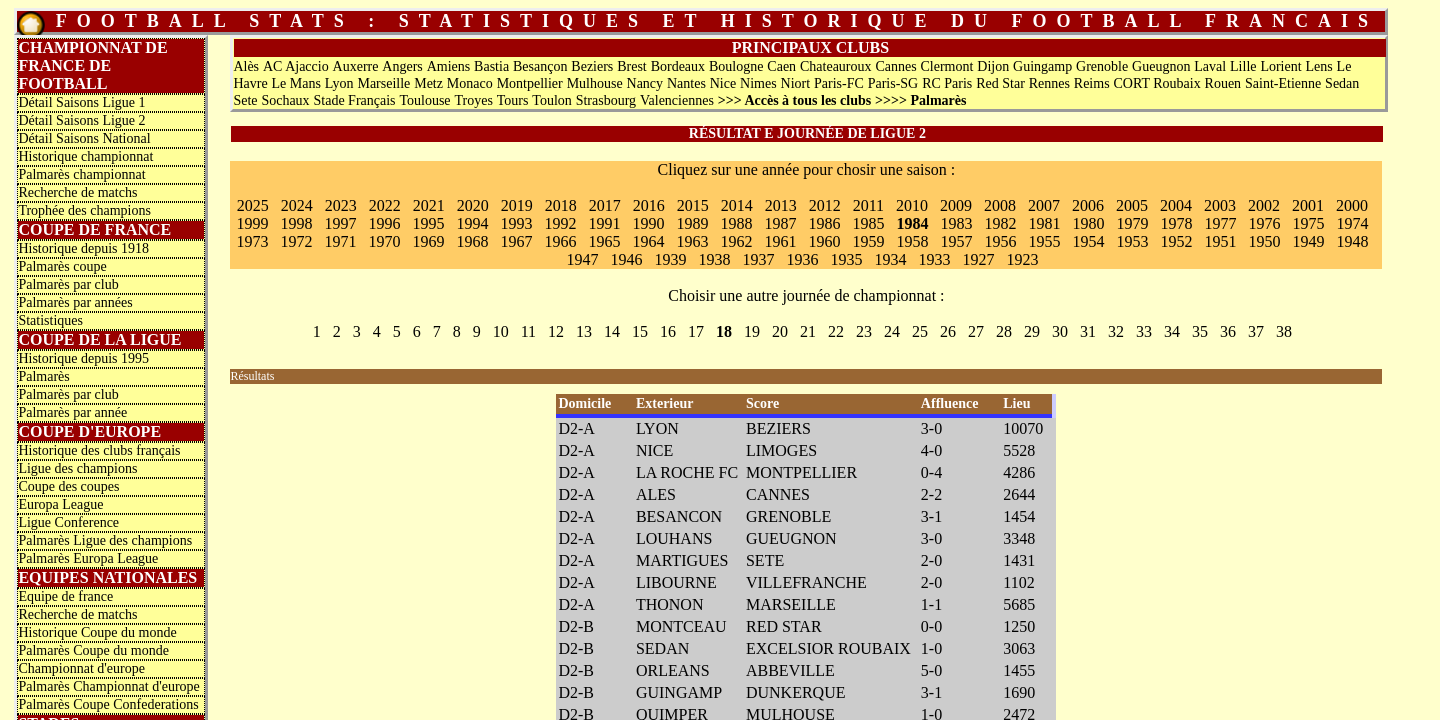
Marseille (383, 83)
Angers (402, 66)
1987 (780, 223)
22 (836, 331)
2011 (868, 205)
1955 (1044, 241)
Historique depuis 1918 (83, 248)
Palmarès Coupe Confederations (108, 704)
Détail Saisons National (84, 138)
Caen (781, 66)
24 (892, 331)
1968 (472, 241)
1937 (758, 259)
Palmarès (43, 376)
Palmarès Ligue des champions (105, 540)
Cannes (895, 66)
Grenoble (1102, 66)
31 (1088, 331)
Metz (428, 83)
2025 (253, 205)
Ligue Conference (68, 522)
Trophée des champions (84, 210)
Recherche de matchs (77, 192)
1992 (560, 223)
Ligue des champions (77, 468)
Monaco (470, 83)
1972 (296, 241)
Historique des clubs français (99, 450)
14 (612, 331)
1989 (692, 223)
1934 (890, 259)
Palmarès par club (68, 284)
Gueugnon (1161, 66)
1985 (868, 223)
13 (584, 331)
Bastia (491, 66)
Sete (245, 100)
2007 (1044, 205)
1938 (714, 259)
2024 (297, 205)
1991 (604, 223)
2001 (1308, 205)
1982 (1000, 223)
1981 (1044, 223)
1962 (736, 241)
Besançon (540, 66)
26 (948, 331)
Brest (632, 66)
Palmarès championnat (81, 174)
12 (556, 331)
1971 (340, 241)
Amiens (449, 66)
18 (724, 331)
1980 (1088, 223)
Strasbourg (606, 100)
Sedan (1342, 83)
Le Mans (295, 83)
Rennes (1049, 83)
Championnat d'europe (81, 668)
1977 (1220, 223)
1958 (912, 241)
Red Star (1000, 83)
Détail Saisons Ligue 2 (81, 120)
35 (1200, 331)
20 (780, 331)
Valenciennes (677, 100)
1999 (252, 223)
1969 (428, 241)
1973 (252, 241)
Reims (1092, 83)
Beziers (592, 66)
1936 (802, 259)
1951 (1220, 241)
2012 (825, 205)
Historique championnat (85, 156)
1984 (912, 223)
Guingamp (1042, 66)
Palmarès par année (72, 412)
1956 (1000, 241)
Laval (1210, 66)
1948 (1352, 241)
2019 (517, 205)
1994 (472, 223)
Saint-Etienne (1283, 83)
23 (864, 331)
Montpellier (530, 83)
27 (976, 331)
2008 (1000, 205)
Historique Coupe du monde (97, 632)
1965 (604, 241)
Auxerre (356, 66)
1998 (296, 223)
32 (1116, 331)
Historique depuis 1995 (83, 358)
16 (668, 331)
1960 (824, 241)
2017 (605, 205)
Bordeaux (678, 66)
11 (528, 331)
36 (1228, 331)
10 (501, 331)
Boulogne (736, 66)
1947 (582, 259)
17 (696, 331)
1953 (1132, 241)
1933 (934, 259)
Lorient (1280, 66)
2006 (1088, 205)
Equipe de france (65, 596)
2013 (781, 205)
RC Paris (947, 83)
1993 (516, 223)
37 (1256, 331)
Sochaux (285, 100)
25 (920, 331)
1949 (1308, 241)
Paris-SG (893, 83)
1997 (340, 223)
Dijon (993, 66)
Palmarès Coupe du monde (93, 650)
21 (808, 331)
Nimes (758, 83)
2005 (1132, 205)
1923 (1022, 259)
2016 (649, 205)
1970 (384, 241)
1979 (1132, 223)
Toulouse (424, 100)
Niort (796, 83)
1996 (384, 223)
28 (1004, 331)
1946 (626, 259)
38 (1284, 331)
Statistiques (50, 320)
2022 (385, 205)
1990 (648, 223)
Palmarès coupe (62, 266)
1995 (428, 223)
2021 (429, 205)
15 (640, 331)
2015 (693, 205)
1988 (736, 223)
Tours (513, 100)
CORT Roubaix (1156, 83)
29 (1032, 331)
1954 (1088, 241)
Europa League (60, 504)
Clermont (947, 66)
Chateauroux (836, 66)
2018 (561, 205)
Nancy (645, 83)
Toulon (551, 100)
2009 (956, 205)
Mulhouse (595, 83)
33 (1144, 331)
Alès (246, 66)
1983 (956, 223)
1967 (516, 241)
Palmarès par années (75, 302)
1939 (670, 259)
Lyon (339, 83)
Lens (1318, 66)
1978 (1176, 223)
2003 (1220, 205)
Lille (1243, 66)
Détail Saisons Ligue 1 (81, 102)
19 (752, 331)
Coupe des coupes (68, 486)
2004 (1176, 205)
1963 (692, 241)
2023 (341, 205)
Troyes (473, 100)
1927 (978, 259)
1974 (1352, 223)
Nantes (686, 83)
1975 (1308, 223)
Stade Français (355, 100)
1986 (824, 223)
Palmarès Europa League (88, 558)
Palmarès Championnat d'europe (108, 686)
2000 (1352, 205)
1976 (1264, 223)
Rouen (1223, 83)
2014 (737, 205)
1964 (648, 241)
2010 (912, 205)
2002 (1264, 205)
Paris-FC (839, 83)
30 (1060, 331)
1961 (780, 241)
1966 (560, 241)
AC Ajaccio (296, 66)
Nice (723, 83)
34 (1172, 331)
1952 (1176, 241)
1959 (868, 241)
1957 (956, 241)
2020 (473, 205)
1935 (846, 259)
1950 (1264, 241)
